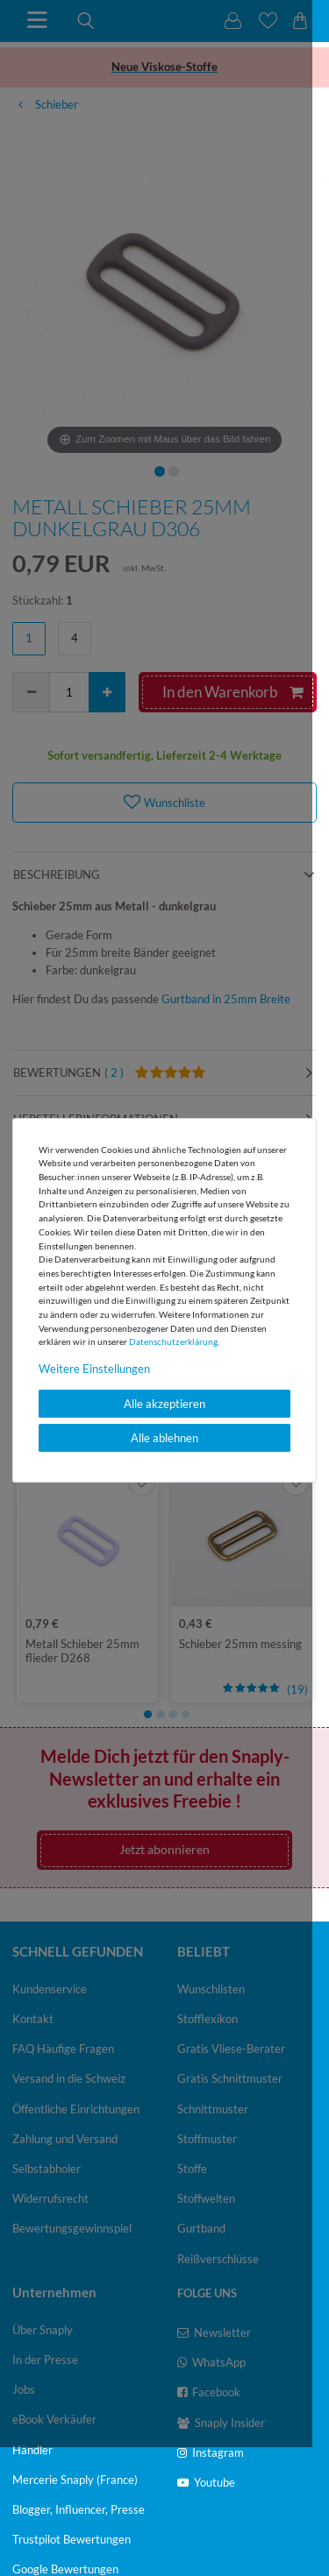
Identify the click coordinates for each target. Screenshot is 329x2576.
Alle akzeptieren (164, 1404)
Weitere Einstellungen (94, 1369)
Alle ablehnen (164, 1438)
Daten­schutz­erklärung (173, 1341)
